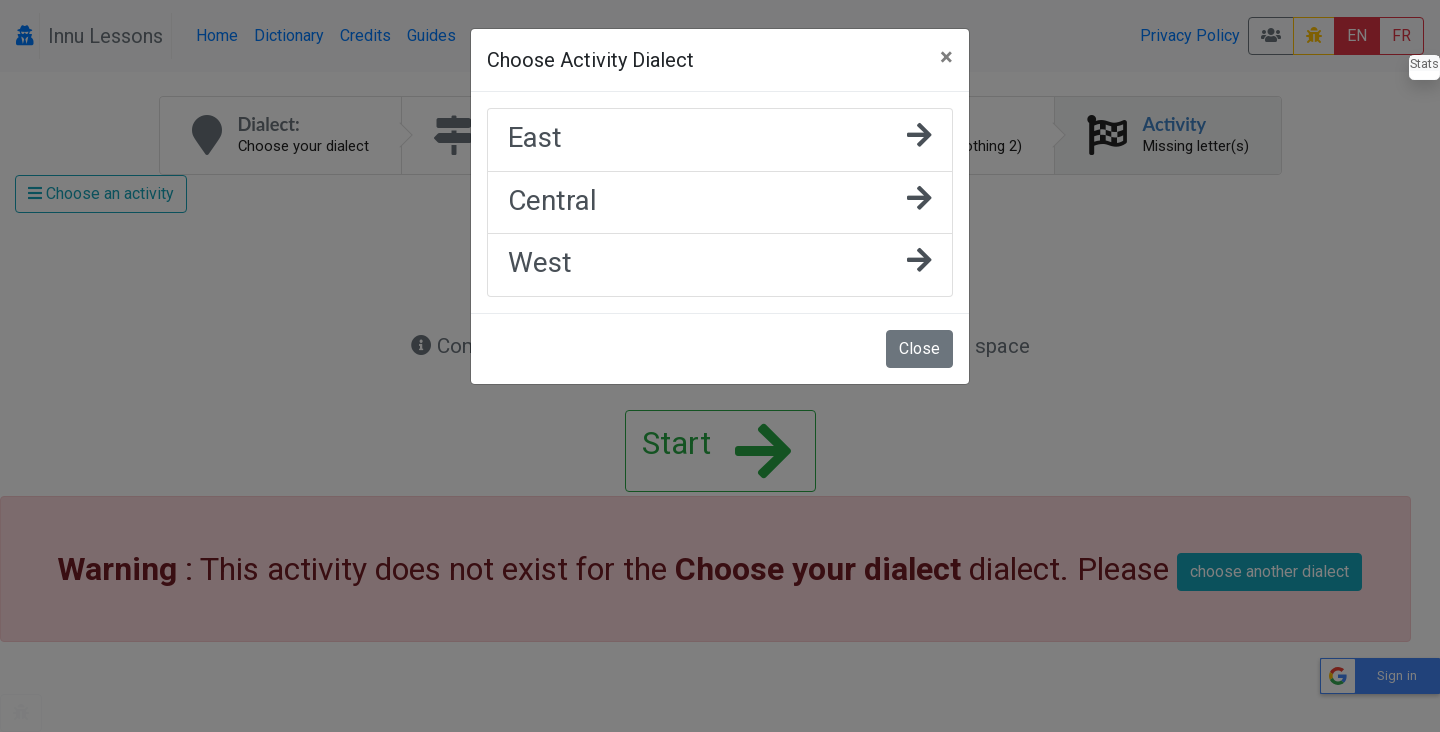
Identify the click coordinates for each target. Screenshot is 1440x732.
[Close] (946, 57)
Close (919, 348)
